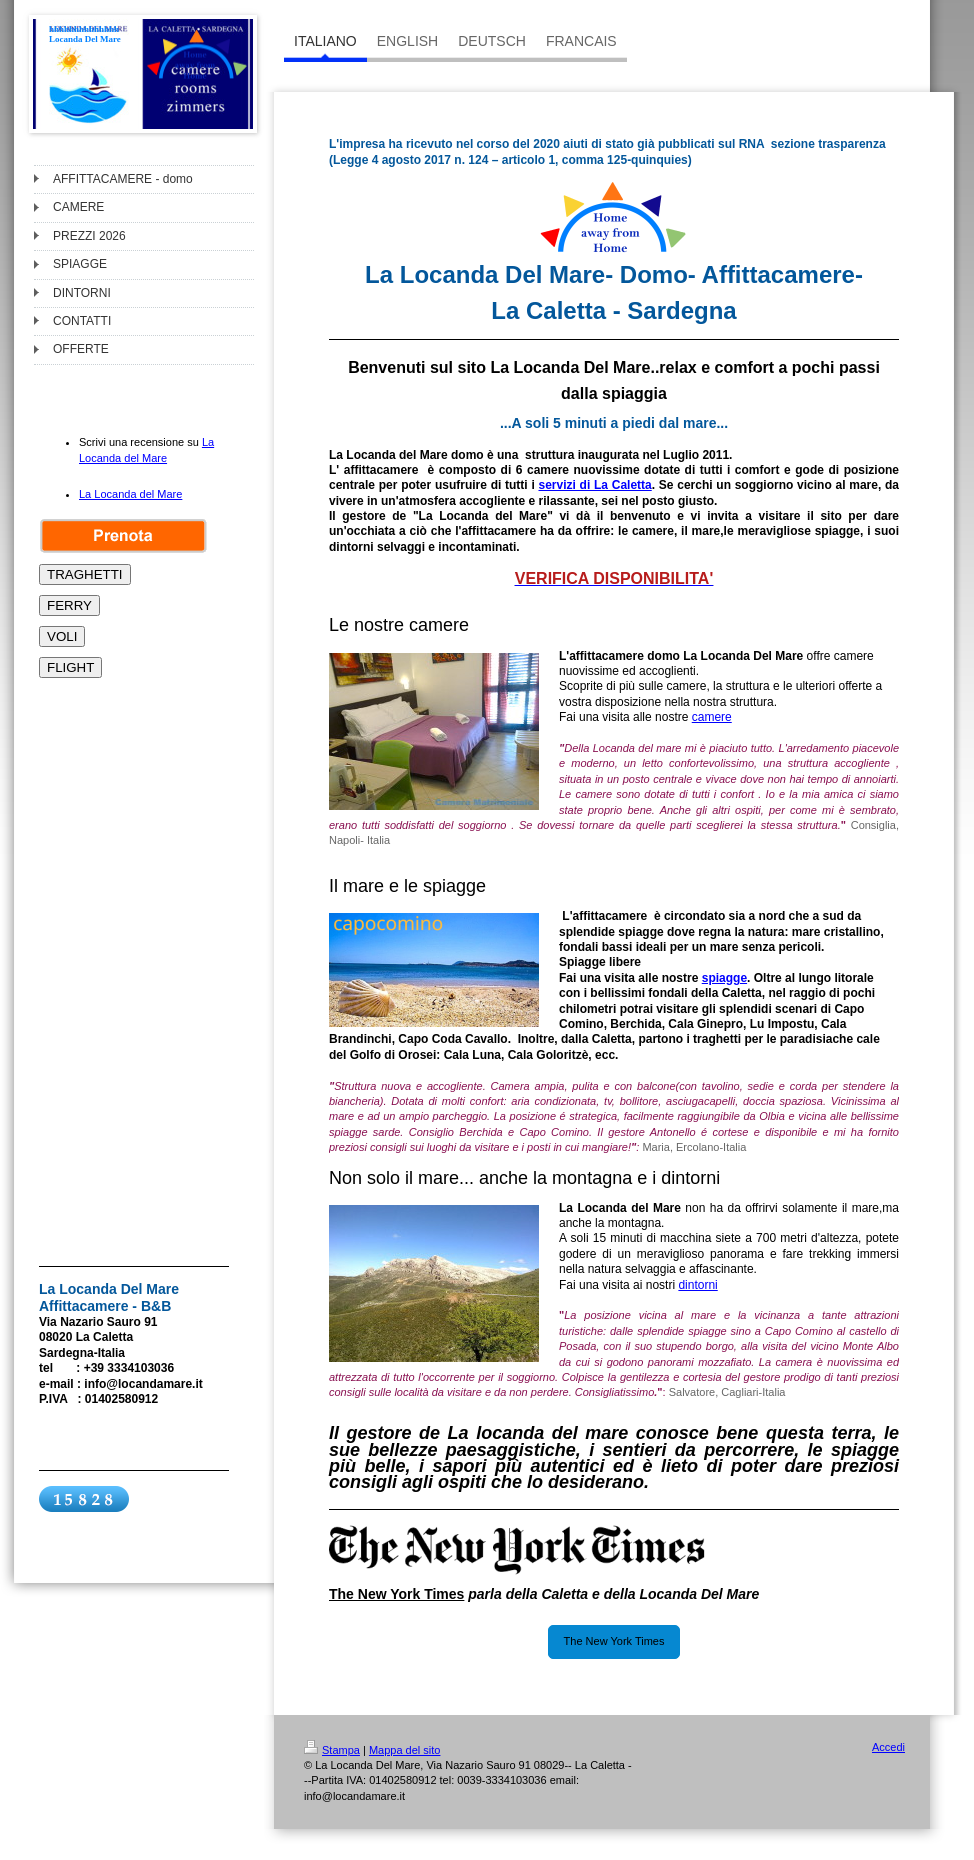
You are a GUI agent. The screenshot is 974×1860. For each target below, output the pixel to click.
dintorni (697, 1285)
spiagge (724, 978)
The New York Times (614, 1641)
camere (712, 717)
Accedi (888, 1747)
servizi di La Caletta (594, 485)
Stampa (332, 1750)
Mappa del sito (405, 1750)
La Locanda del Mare (130, 494)
